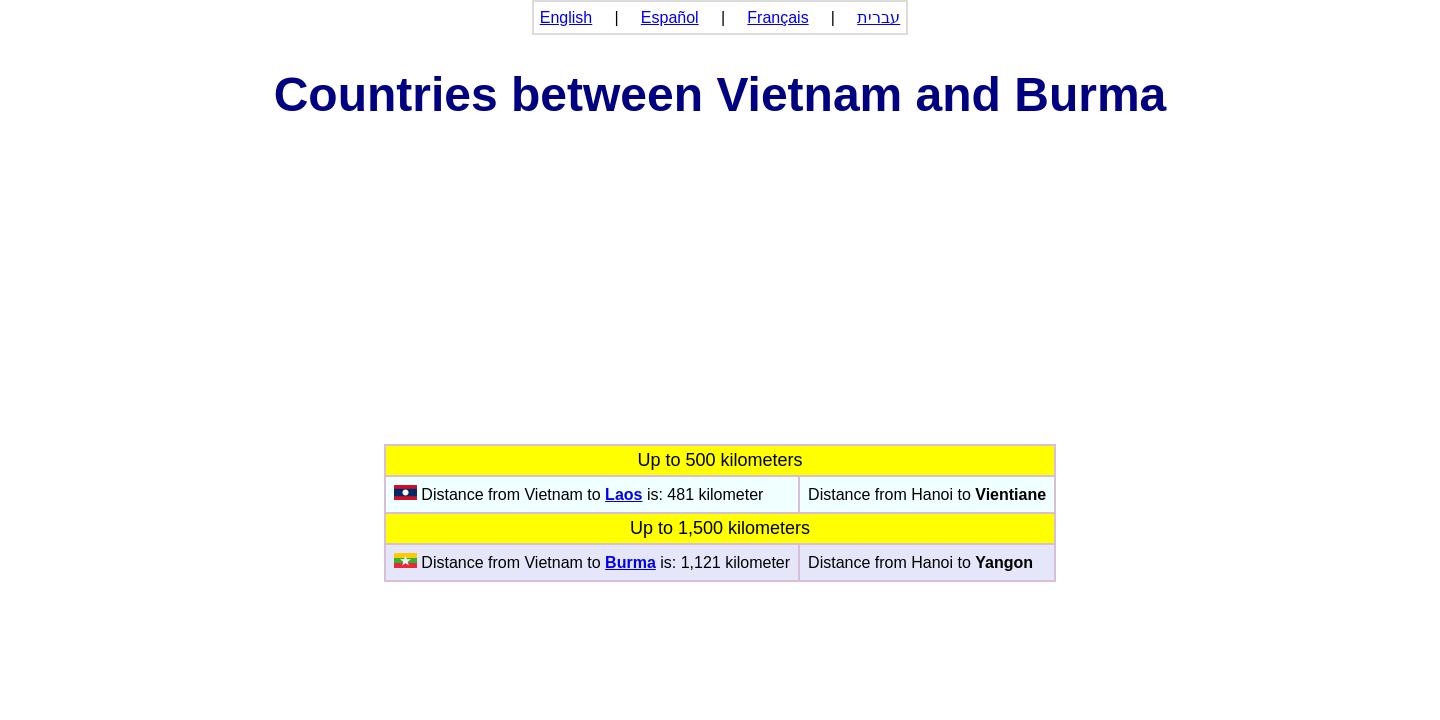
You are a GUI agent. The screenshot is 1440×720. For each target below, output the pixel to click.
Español (670, 17)
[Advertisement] (720, 294)
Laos (623, 494)
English (566, 17)
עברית (878, 17)
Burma (630, 562)
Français (777, 17)
